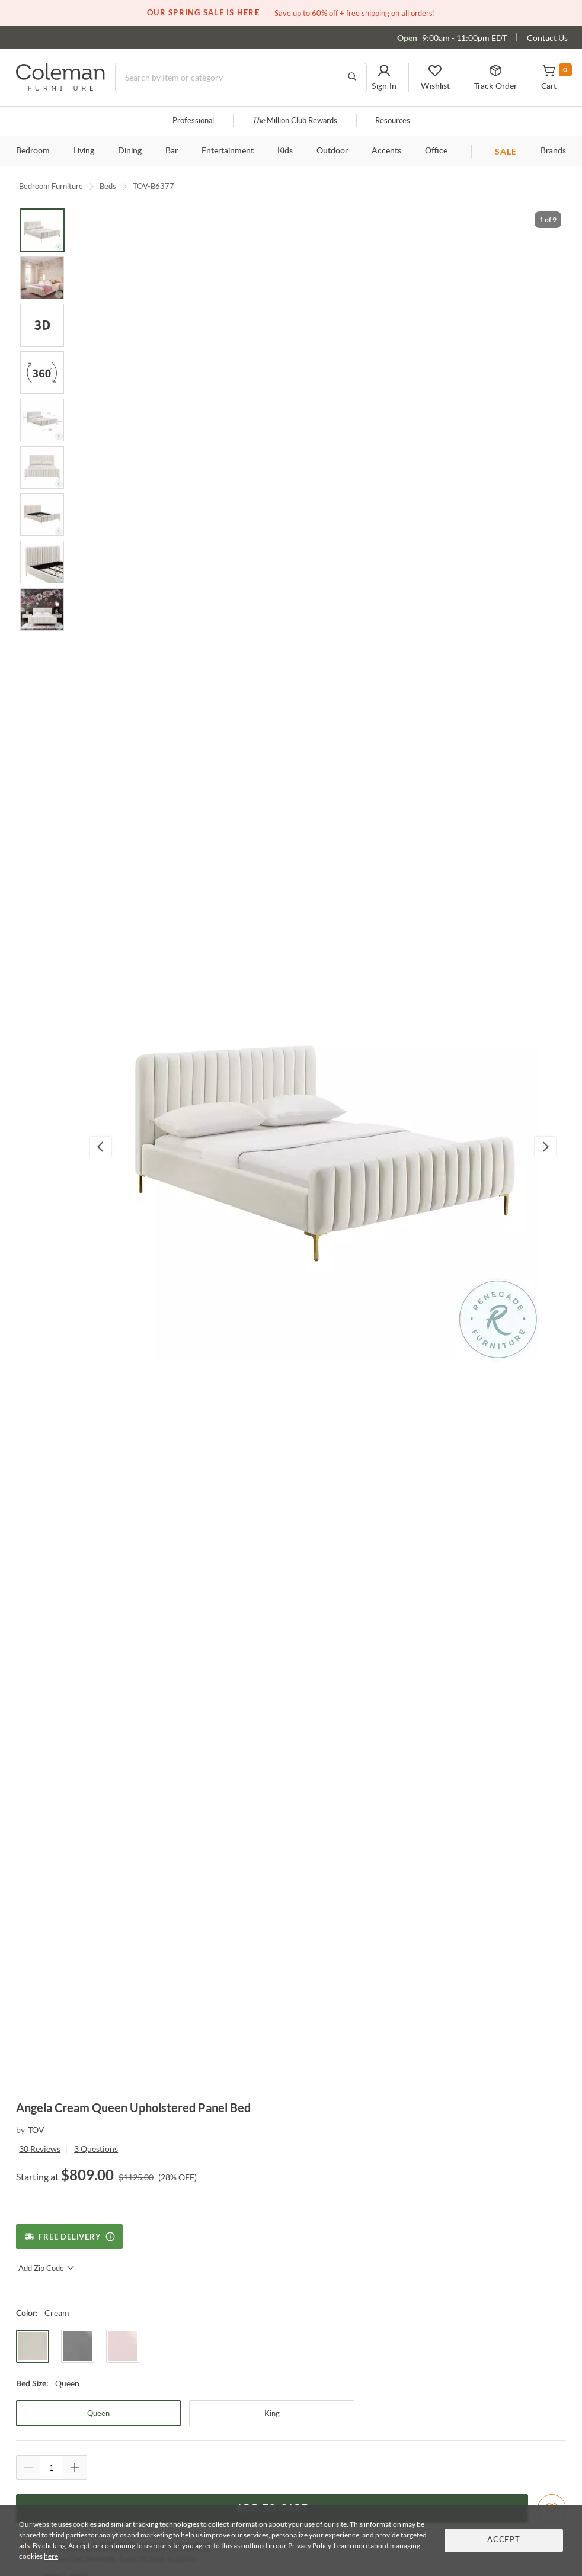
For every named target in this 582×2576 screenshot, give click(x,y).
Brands (553, 151)
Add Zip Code (46, 2268)
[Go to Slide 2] (42, 277)
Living (83, 151)
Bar (171, 151)
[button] (384, 77)
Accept (503, 2540)
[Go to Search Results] (352, 77)
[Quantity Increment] (75, 2467)
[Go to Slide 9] (42, 609)
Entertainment (228, 151)
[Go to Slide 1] (42, 230)
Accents (386, 151)
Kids (285, 151)
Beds (108, 186)
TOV (36, 2130)
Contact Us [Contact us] (547, 38)
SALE (506, 151)
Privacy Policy (309, 2545)
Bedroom (33, 151)
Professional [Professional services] (193, 121)
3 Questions (96, 2149)
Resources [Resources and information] (392, 121)
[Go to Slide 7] (42, 514)
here (51, 2556)
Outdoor (332, 151)
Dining (130, 151)
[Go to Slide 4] (42, 372)
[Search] (241, 77)
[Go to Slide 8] (42, 562)
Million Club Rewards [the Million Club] (294, 121)
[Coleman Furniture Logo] (60, 87)
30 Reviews (39, 2149)
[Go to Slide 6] (42, 467)
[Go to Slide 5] (42, 420)
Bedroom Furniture (51, 186)
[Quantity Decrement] (28, 2467)
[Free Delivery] (69, 2236)
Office (436, 151)
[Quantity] (51, 2467)
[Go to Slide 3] (42, 325)
